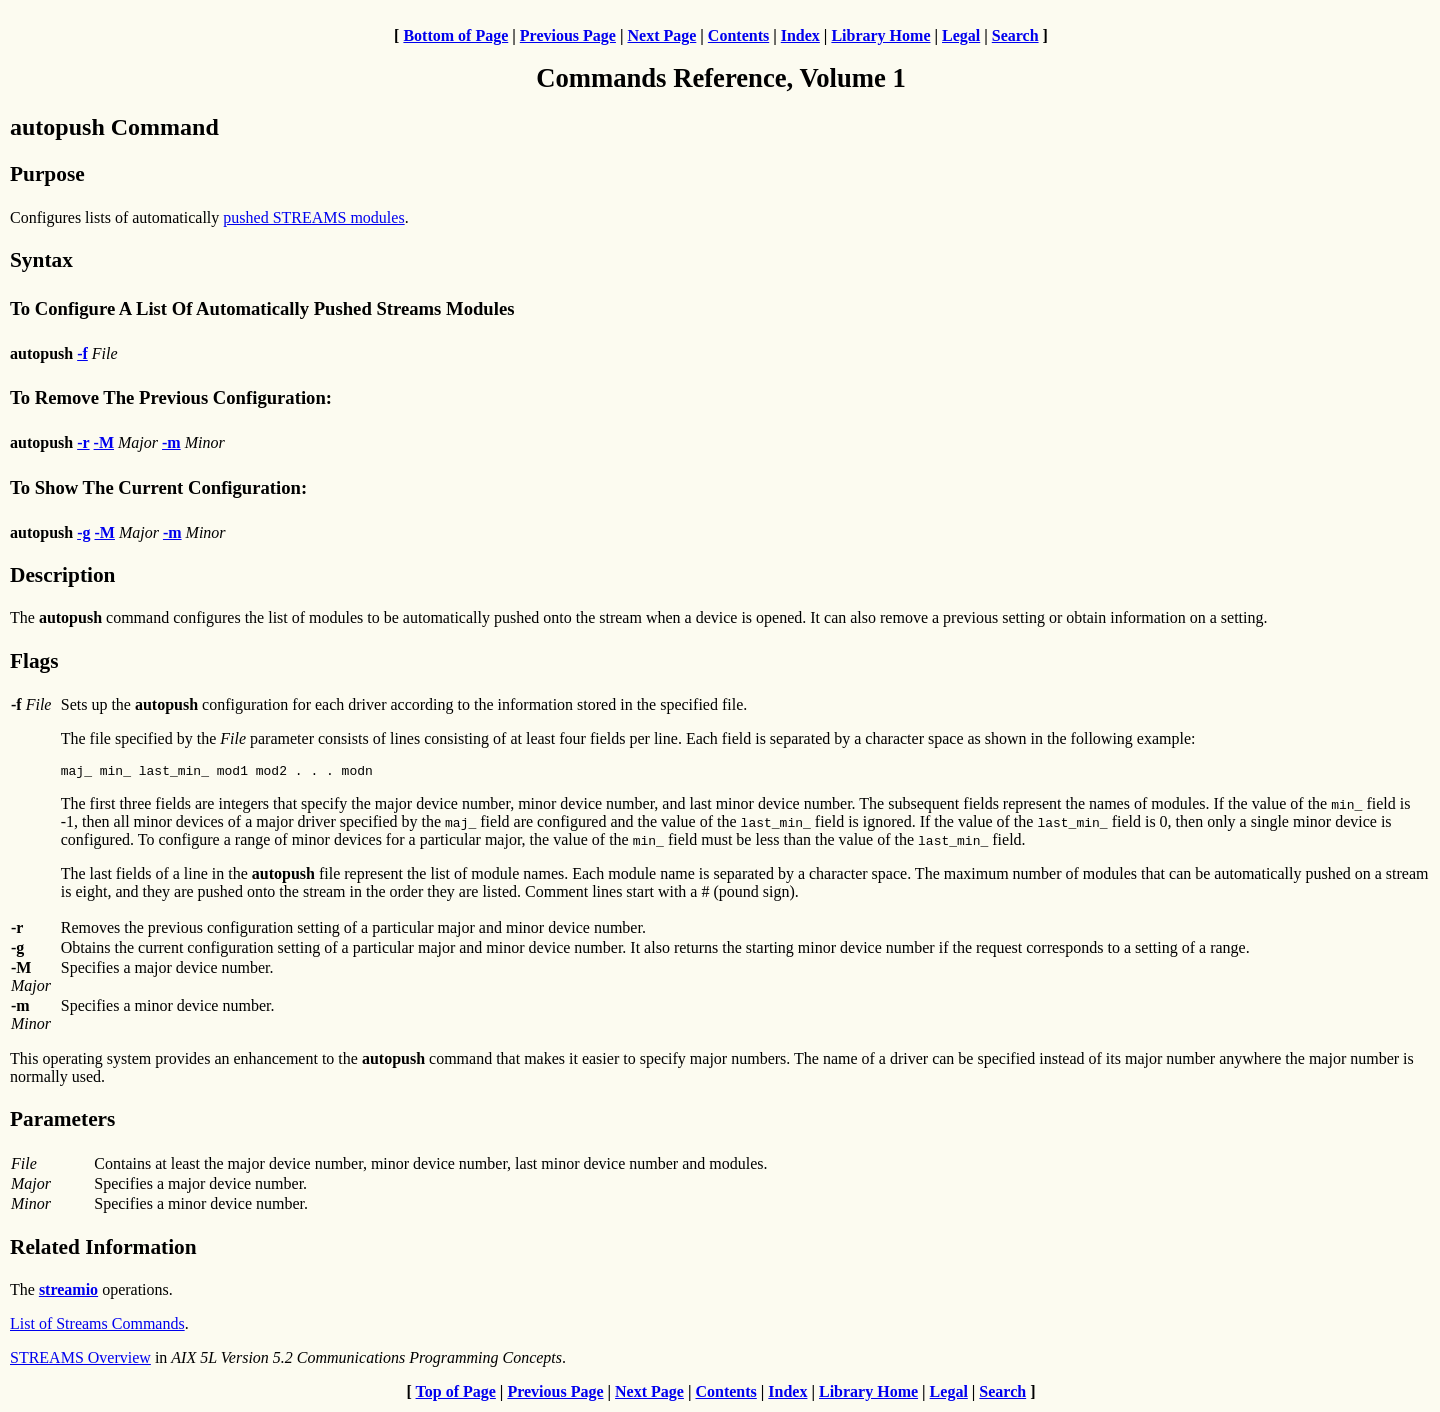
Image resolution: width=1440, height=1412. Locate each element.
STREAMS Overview (80, 1360)
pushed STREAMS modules (313, 217)
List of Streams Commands (97, 1326)
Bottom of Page (455, 35)
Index (800, 35)
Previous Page (568, 35)
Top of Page (456, 1394)
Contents (738, 35)
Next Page (661, 35)
